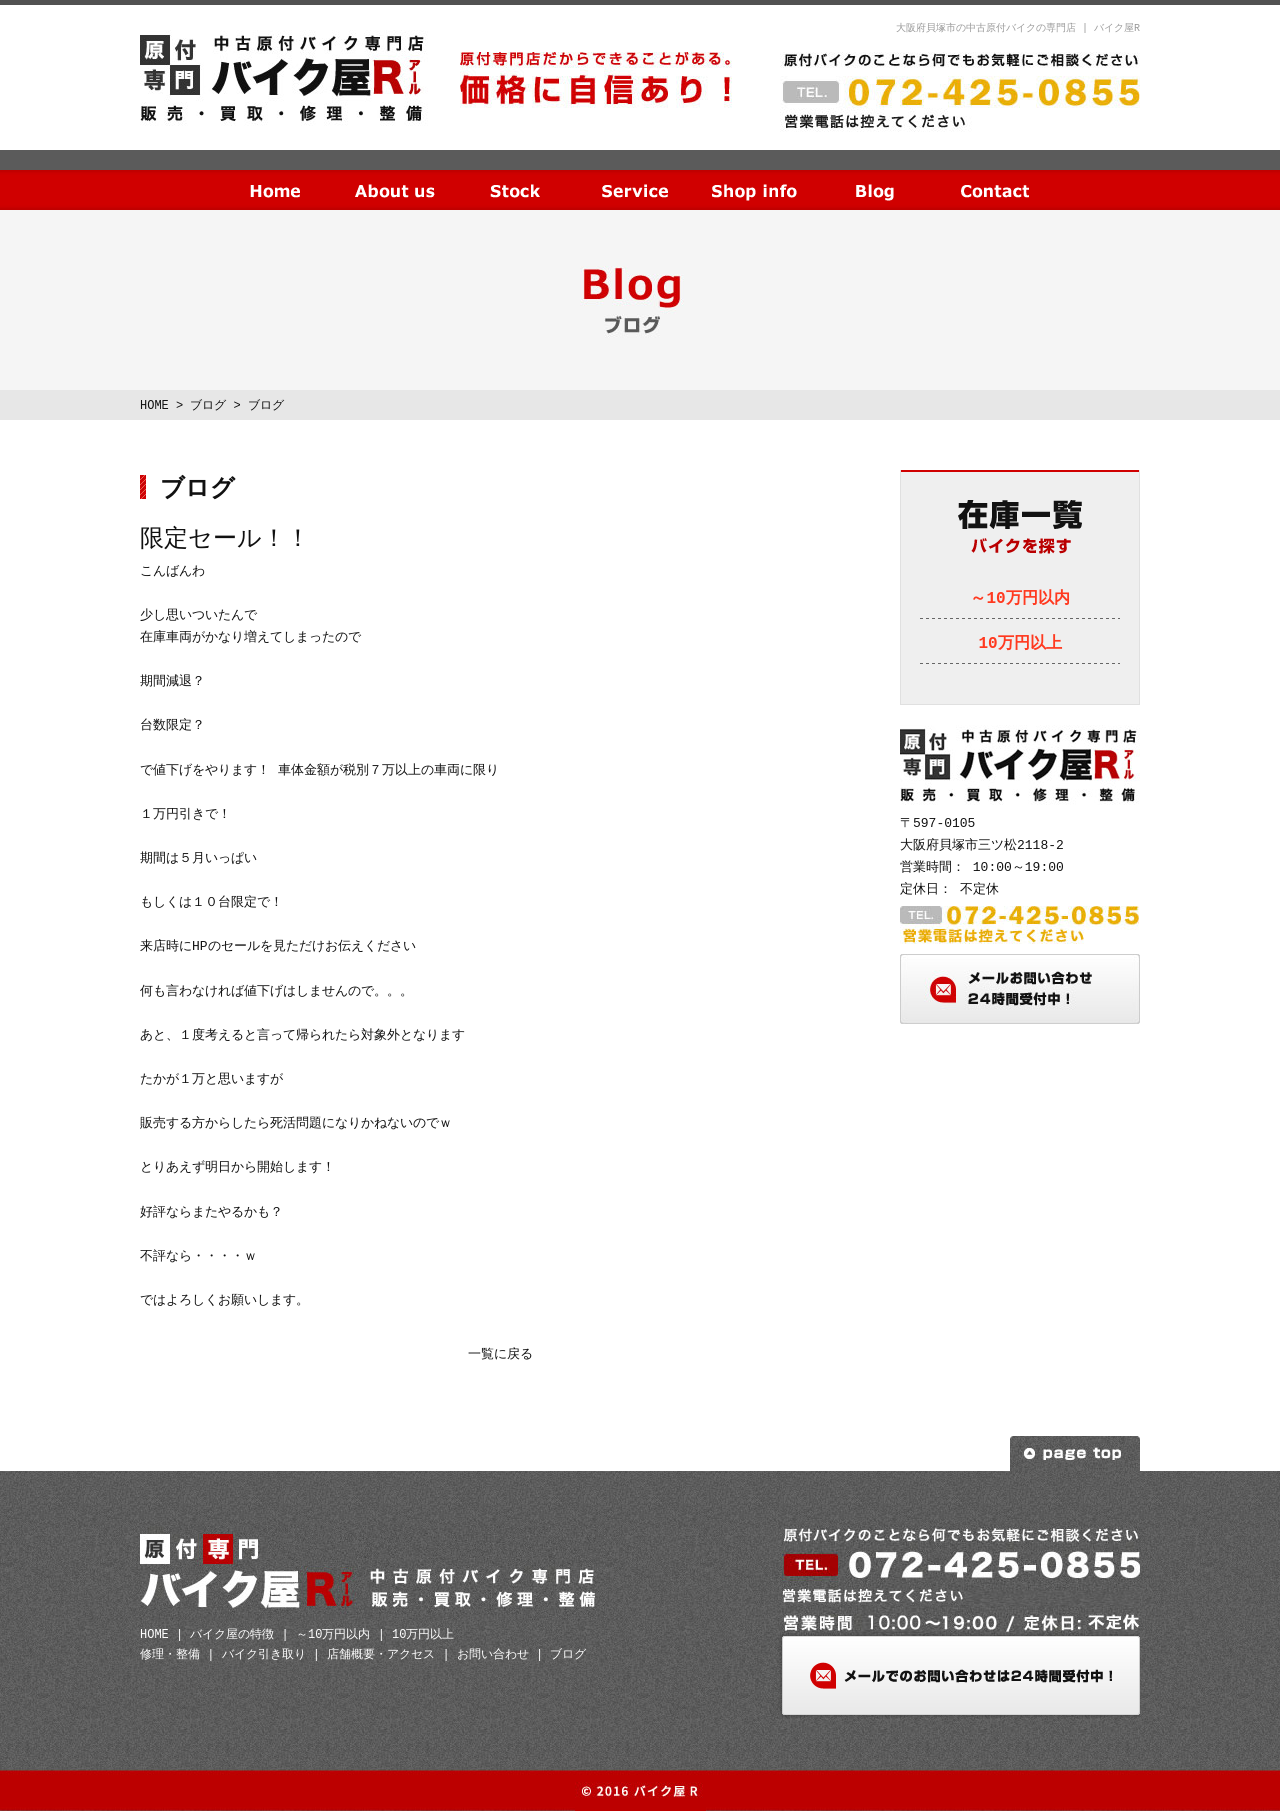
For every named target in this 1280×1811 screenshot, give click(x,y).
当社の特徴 (395, 175)
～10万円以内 (1019, 599)
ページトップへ (1075, 1453)
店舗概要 (755, 175)
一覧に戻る (500, 1355)
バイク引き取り (264, 1654)
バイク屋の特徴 (232, 1634)
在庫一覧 (515, 175)
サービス (635, 175)
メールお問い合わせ (1020, 989)
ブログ (875, 175)
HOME (275, 175)
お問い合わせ (995, 175)
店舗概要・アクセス (381, 1654)
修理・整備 (170, 1654)
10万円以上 (1019, 644)
